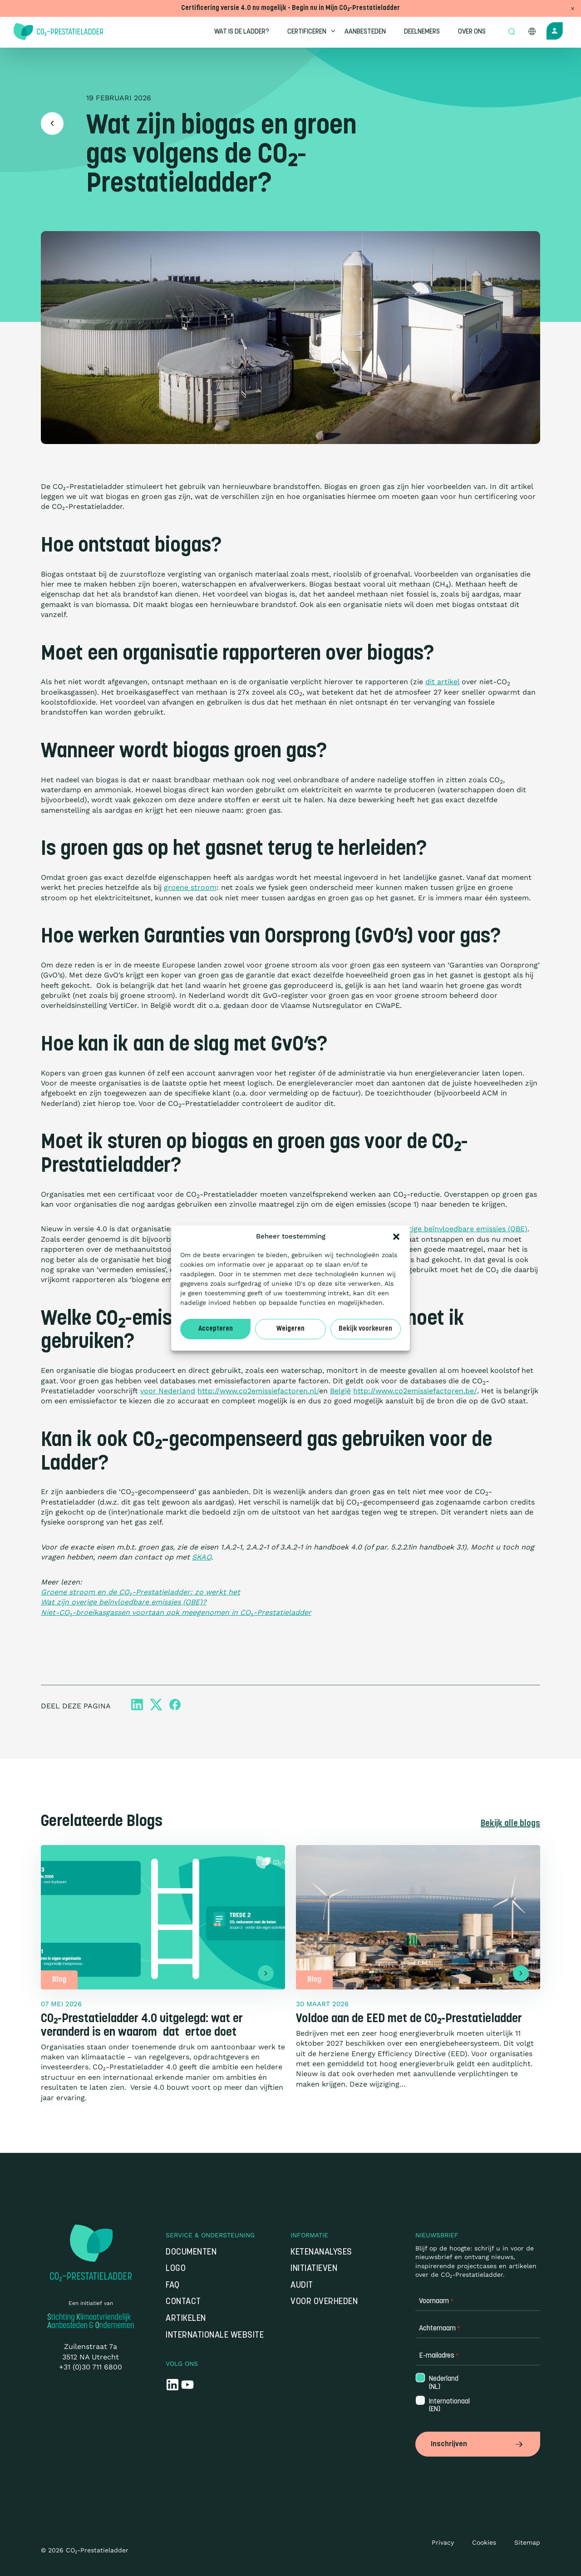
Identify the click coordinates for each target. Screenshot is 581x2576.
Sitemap (527, 2542)
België (340, 1391)
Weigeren (290, 1329)
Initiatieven (313, 2269)
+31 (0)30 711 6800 (90, 2368)
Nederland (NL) (443, 2384)
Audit (301, 2286)
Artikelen (186, 2319)
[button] (396, 1236)
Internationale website (215, 2336)
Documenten (191, 2253)
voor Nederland (167, 1391)
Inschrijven (478, 2444)
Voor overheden (324, 2303)
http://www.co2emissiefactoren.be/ (415, 1391)
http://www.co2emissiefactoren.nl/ (258, 1391)
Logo (176, 2269)
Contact (183, 2303)
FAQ (173, 2286)
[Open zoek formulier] (511, 32)
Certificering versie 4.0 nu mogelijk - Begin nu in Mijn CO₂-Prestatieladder (290, 8)
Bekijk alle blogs (509, 1824)
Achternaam (439, 2330)
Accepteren (215, 1329)
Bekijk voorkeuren (365, 1329)
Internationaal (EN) (443, 2406)
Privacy (443, 2542)
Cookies (484, 2542)
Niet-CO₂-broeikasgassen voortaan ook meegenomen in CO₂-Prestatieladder (176, 1612)
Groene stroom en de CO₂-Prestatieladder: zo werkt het (140, 1592)
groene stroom (190, 887)
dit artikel (442, 681)
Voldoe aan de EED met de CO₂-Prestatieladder (409, 2020)
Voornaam (436, 2302)
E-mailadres (439, 2357)
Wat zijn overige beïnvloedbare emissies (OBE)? (124, 1602)
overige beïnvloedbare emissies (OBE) (461, 1228)
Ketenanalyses (321, 2253)
